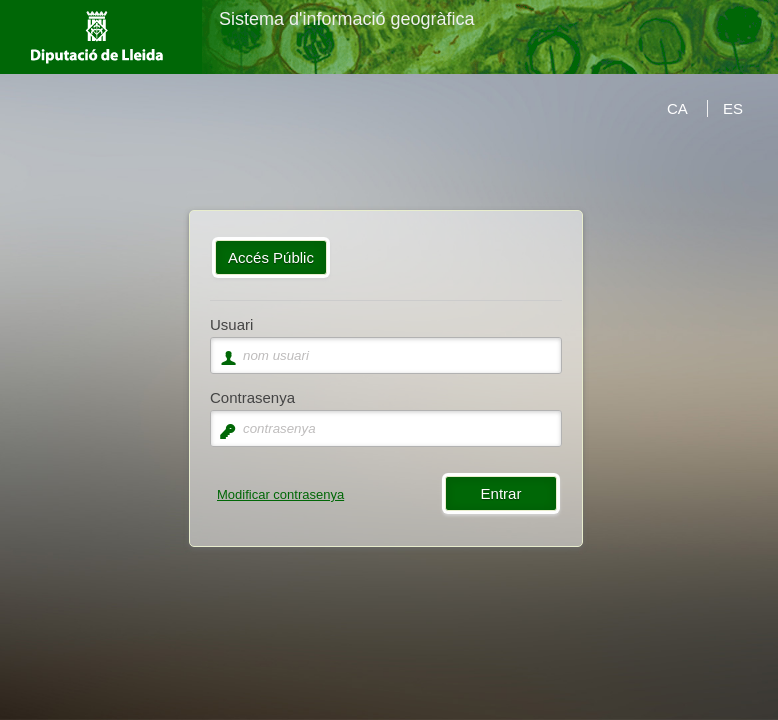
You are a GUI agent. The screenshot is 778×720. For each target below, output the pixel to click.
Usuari (231, 324)
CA (677, 108)
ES (733, 108)
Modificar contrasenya (280, 494)
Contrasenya (252, 397)
